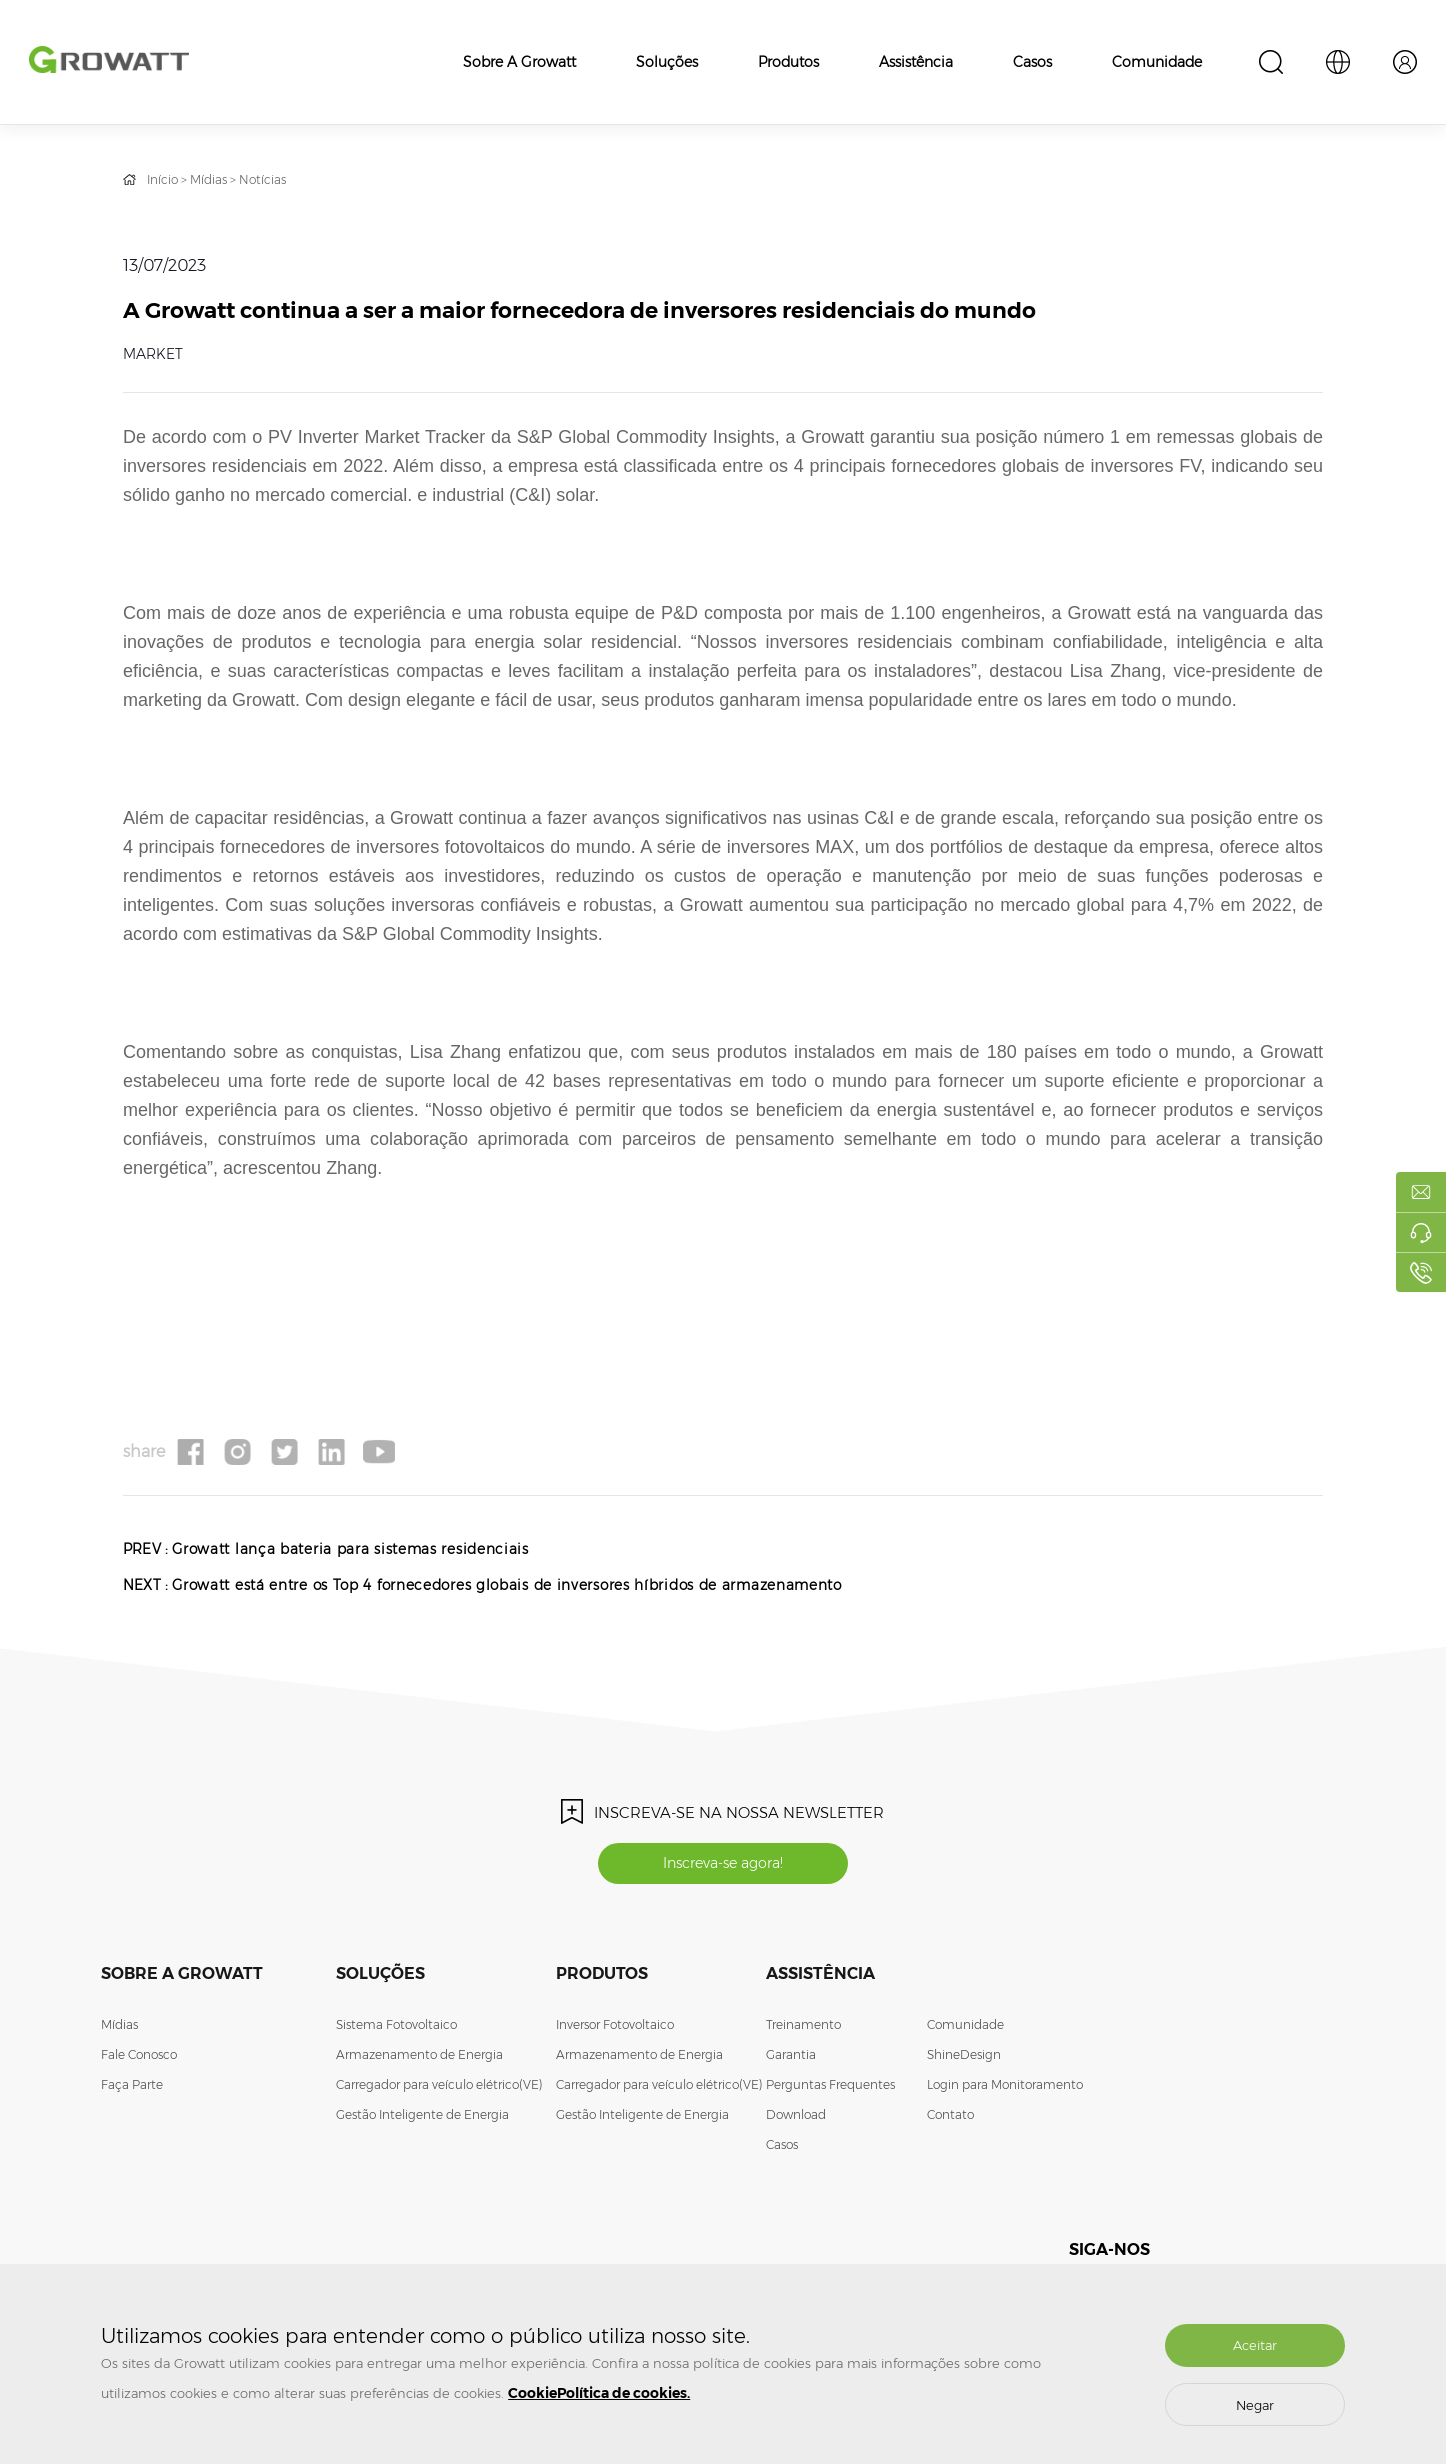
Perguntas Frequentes (830, 2089)
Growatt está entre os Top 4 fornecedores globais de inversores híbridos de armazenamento (517, 1585)
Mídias (208, 179)
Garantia (791, 2059)
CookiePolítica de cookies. (599, 2393)
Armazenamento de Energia (419, 2059)
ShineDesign (964, 2059)
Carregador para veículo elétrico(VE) (439, 2089)
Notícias (262, 179)
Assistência (916, 62)
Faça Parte (132, 2089)
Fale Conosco (139, 2059)
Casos (1032, 62)
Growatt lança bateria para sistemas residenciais (356, 1549)
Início (162, 179)
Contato (950, 2119)
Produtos (788, 62)
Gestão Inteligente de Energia (422, 2119)
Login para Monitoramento (1005, 2089)
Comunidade (1157, 62)
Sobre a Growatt (519, 62)
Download (796, 2119)
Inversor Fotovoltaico (615, 2029)
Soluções (667, 62)
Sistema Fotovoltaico (396, 2029)
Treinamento (803, 2029)
